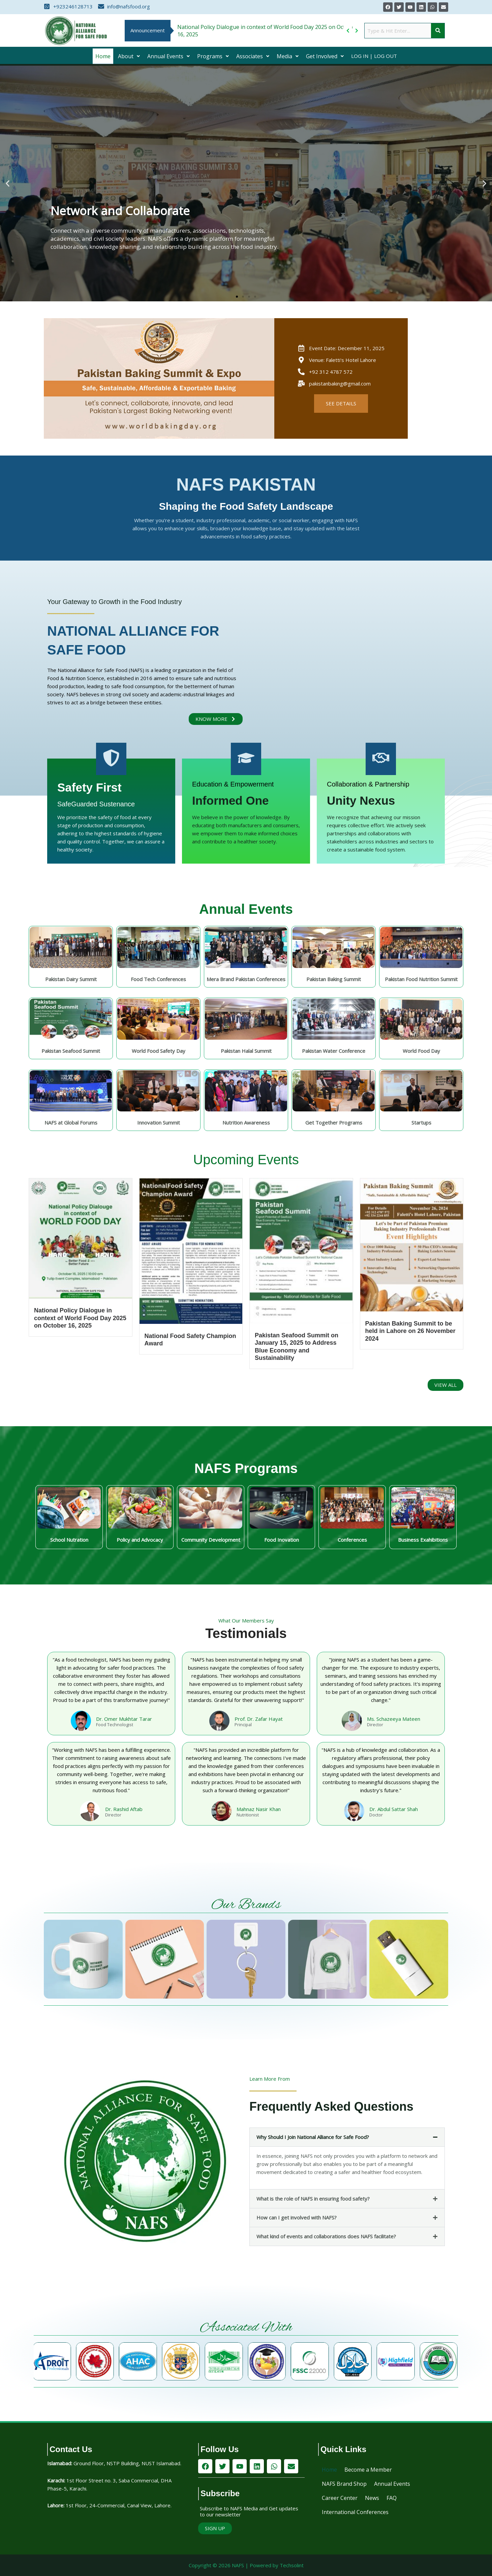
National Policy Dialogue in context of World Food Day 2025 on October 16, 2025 (80, 1318)
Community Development (210, 1539)
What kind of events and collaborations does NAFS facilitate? (326, 2236)
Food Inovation (281, 1539)
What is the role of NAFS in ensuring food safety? (313, 2198)
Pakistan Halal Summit (246, 1050)
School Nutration (69, 1539)
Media (288, 56)
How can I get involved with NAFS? (296, 2217)
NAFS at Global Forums (70, 1122)
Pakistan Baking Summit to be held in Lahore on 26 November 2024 (410, 1331)
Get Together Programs (333, 1122)
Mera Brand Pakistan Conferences (246, 979)
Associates (252, 56)
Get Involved (325, 56)
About (129, 56)
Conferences (352, 1539)
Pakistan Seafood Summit (70, 1050)
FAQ (392, 2498)
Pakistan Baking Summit (333, 979)
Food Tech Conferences (158, 979)
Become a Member (368, 2469)
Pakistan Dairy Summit (71, 979)
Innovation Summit (158, 1122)
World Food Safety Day (158, 1050)
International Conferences (355, 2512)
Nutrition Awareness (246, 1122)
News (372, 2498)
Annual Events (168, 56)
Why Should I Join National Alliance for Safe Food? (312, 2137)
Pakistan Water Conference (333, 1050)
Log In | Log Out (374, 56)
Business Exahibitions (423, 1539)
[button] (129, 56)
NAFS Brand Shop (344, 2483)
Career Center (340, 2498)
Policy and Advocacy (140, 1539)
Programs (213, 56)
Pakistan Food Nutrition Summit (421, 979)
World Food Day (421, 1050)
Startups (421, 1122)
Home (103, 56)
